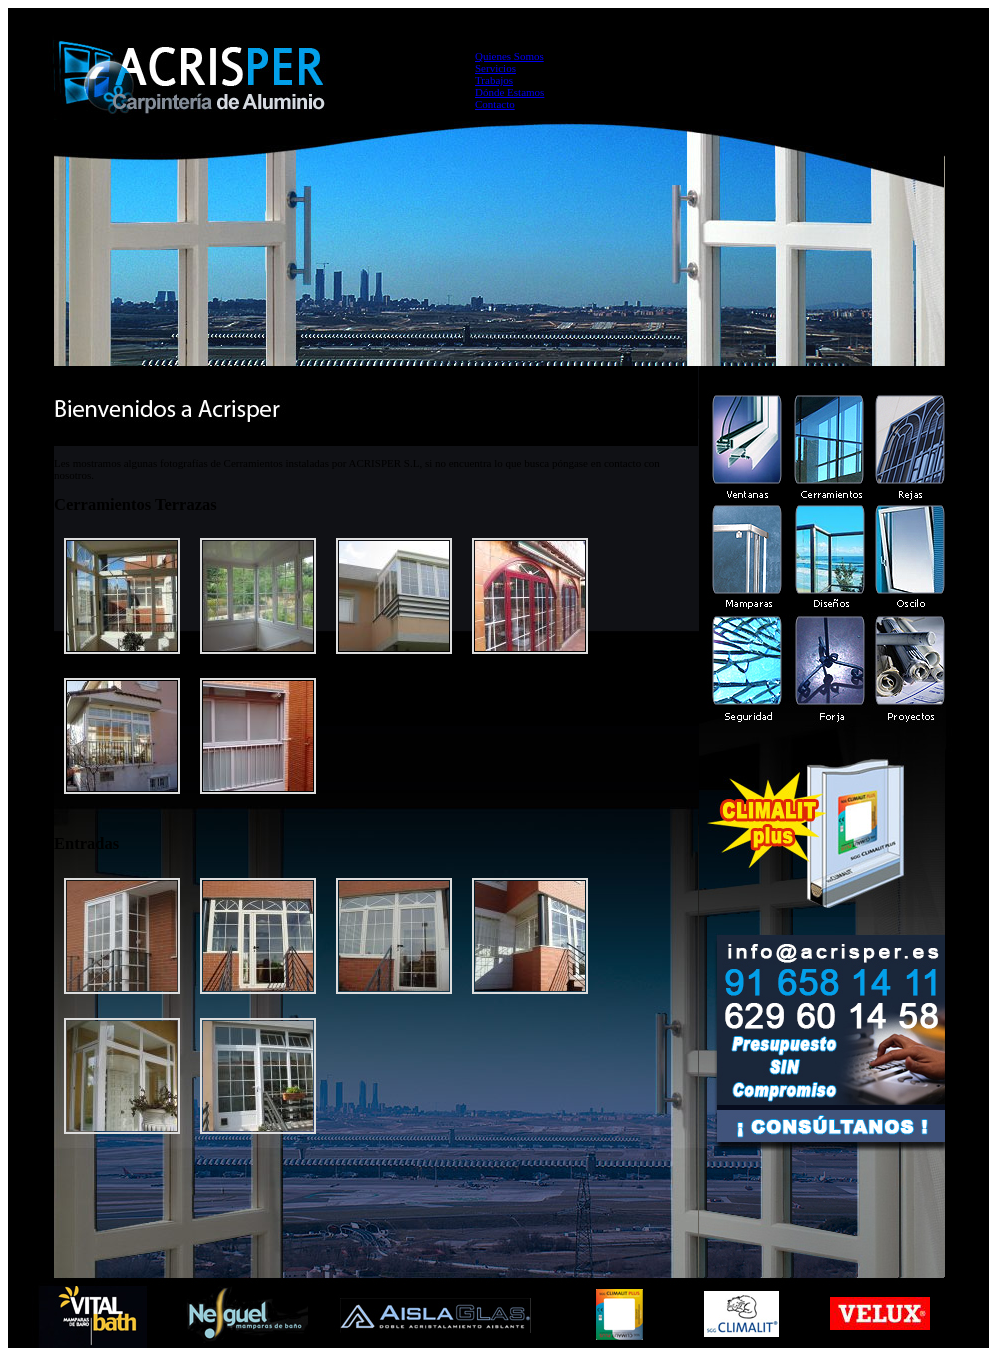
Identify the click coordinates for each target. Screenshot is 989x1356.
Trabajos (494, 80)
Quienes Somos (509, 56)
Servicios (495, 68)
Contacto (495, 104)
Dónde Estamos (509, 92)
